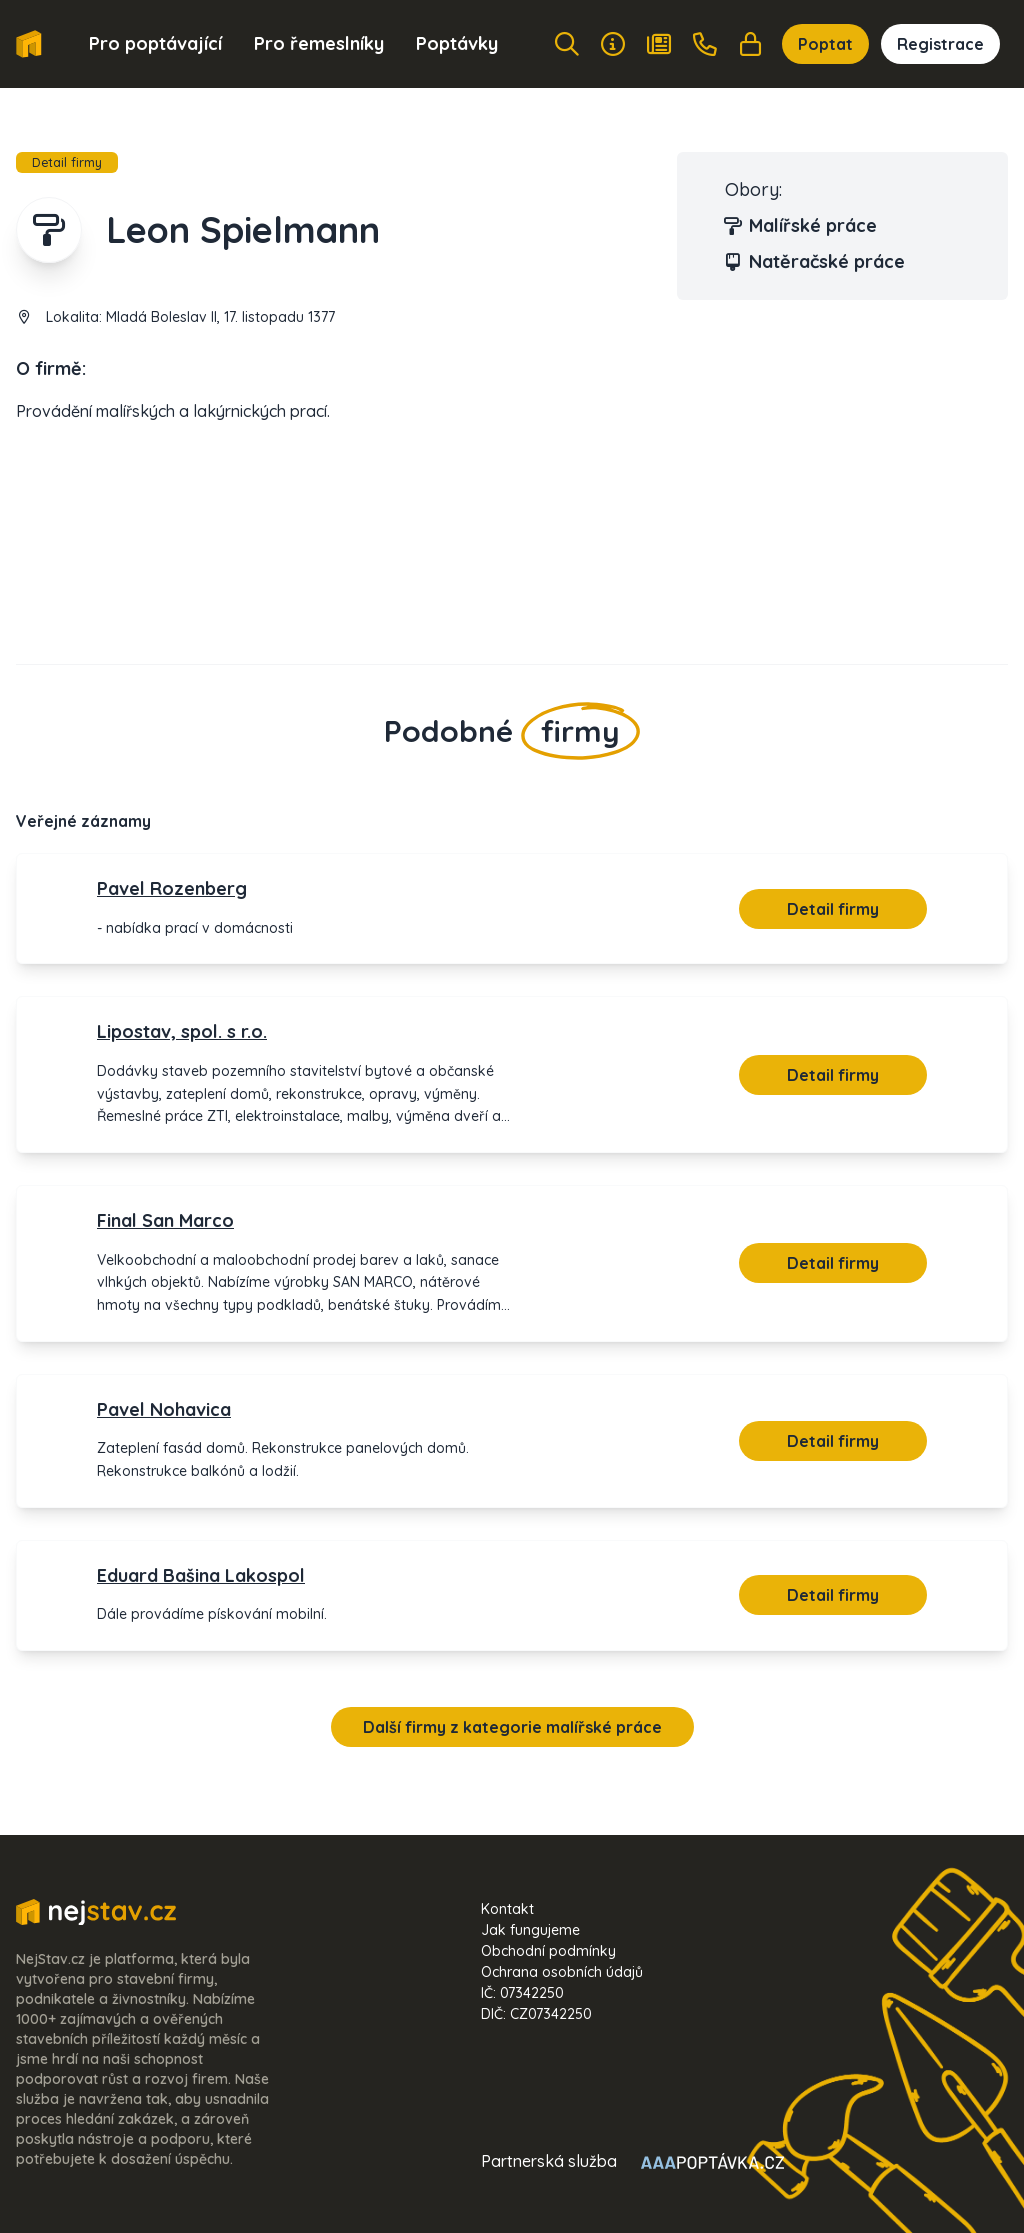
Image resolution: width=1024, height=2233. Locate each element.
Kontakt (507, 1909)
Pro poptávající (155, 43)
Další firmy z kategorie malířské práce (512, 1727)
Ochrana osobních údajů (562, 1972)
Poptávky (457, 43)
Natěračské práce (815, 262)
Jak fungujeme (530, 1930)
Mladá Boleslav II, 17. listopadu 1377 (220, 317)
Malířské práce (801, 226)
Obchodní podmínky (548, 1951)
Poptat (825, 44)
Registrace (940, 44)
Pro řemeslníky (319, 43)
